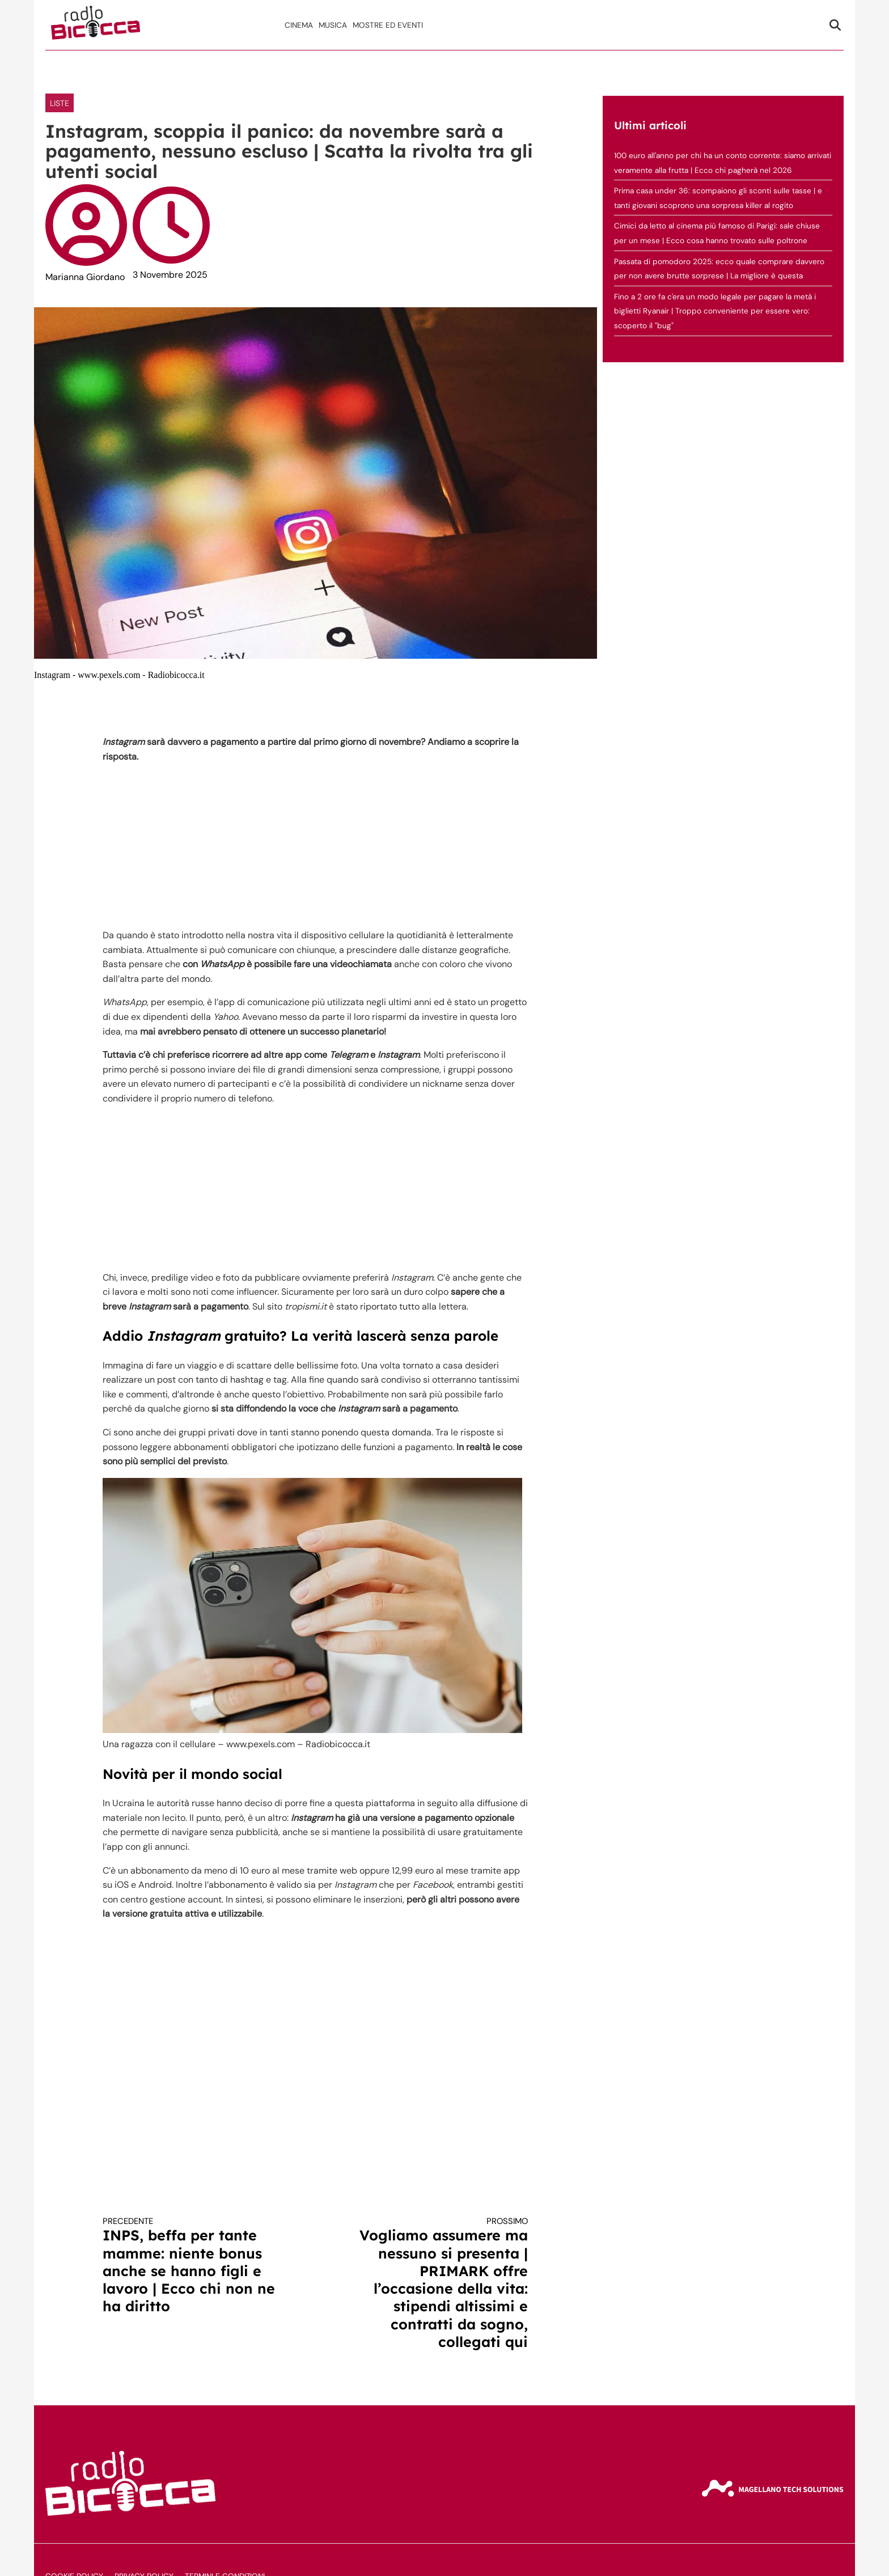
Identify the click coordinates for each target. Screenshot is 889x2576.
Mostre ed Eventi (388, 25)
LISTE (59, 103)
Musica (333, 25)
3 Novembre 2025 (170, 275)
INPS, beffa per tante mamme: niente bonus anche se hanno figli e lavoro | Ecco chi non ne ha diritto (198, 2265)
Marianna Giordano (85, 277)
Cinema (299, 25)
